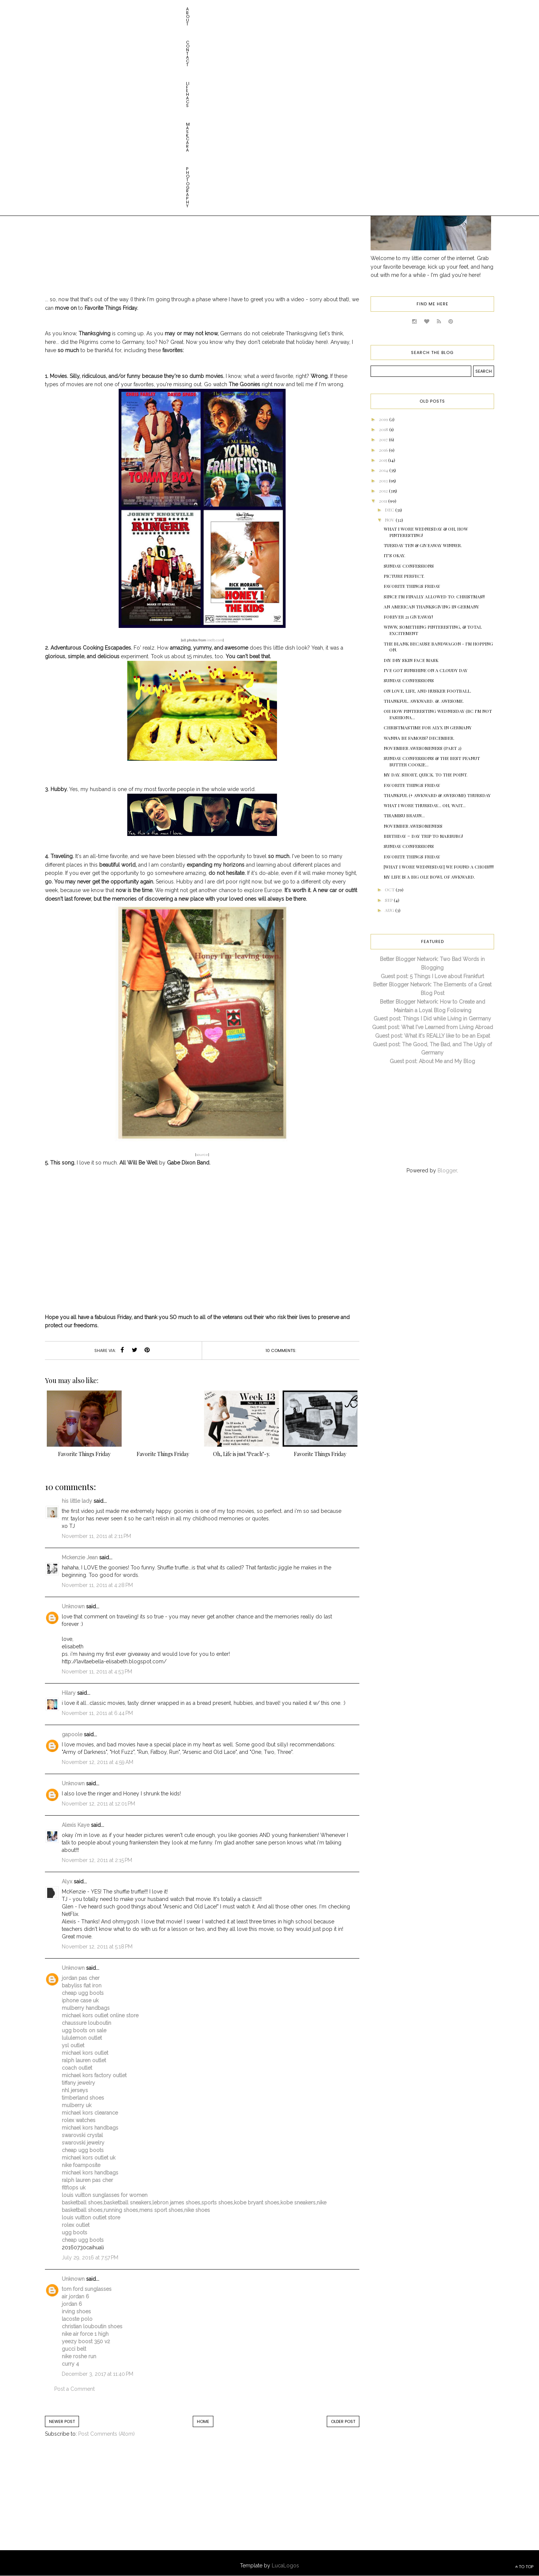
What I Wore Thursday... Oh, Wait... (425, 805)
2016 (384, 450)
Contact (89, 9)
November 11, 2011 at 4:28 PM (97, 1585)
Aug (390, 910)
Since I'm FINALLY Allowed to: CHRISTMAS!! (434, 596)
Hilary (69, 1693)
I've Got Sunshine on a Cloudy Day (426, 670)
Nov (390, 520)
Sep (389, 900)
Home (203, 2421)
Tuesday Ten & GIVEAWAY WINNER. (423, 545)
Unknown (73, 1606)
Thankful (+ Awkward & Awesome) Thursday (437, 795)
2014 (384, 470)
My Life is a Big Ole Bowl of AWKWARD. (429, 877)
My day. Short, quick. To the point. (426, 775)
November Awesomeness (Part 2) (423, 748)
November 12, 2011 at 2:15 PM (97, 1860)
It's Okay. (394, 555)
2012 (384, 491)
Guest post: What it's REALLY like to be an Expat (432, 1036)
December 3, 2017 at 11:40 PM (97, 2374)
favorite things (210, 110)
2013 (384, 480)
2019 (384, 419)
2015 (383, 460)
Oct (390, 889)
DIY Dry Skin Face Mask (411, 660)
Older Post (343, 2421)
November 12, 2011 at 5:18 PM (97, 1947)
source (202, 1155)
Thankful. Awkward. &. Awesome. (424, 701)
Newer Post (62, 2421)
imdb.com (215, 640)
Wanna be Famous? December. (419, 738)
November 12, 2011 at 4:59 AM (97, 1762)
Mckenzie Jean (80, 1557)
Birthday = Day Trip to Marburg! (423, 836)
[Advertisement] (107, 2501)
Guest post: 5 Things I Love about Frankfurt (432, 976)
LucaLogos (285, 2566)
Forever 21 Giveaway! (408, 617)
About (61, 9)
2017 (384, 439)
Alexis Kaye (75, 1825)
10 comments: (280, 1350)
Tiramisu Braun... (404, 815)
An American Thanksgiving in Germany (431, 607)
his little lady (77, 1501)
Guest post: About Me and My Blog (432, 1061)
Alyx (67, 1881)
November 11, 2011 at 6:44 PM (97, 1713)
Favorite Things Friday (412, 586)
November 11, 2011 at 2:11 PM (96, 1536)
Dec (390, 510)
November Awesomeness (413, 826)
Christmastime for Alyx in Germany (428, 727)
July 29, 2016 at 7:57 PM (90, 2258)
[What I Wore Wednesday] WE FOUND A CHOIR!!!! (439, 867)
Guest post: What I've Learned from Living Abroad (432, 1027)
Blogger (447, 1170)
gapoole (72, 1734)
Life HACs (122, 9)
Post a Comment (74, 2389)
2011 (383, 501)
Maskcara (155, 9)
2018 (384, 429)
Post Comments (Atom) (106, 2434)
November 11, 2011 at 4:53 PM (97, 1672)
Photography (194, 9)
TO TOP (524, 2567)
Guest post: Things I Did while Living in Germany (432, 1019)
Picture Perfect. (404, 576)
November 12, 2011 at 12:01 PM (98, 1804)
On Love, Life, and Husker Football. (427, 691)
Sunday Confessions (409, 566)
